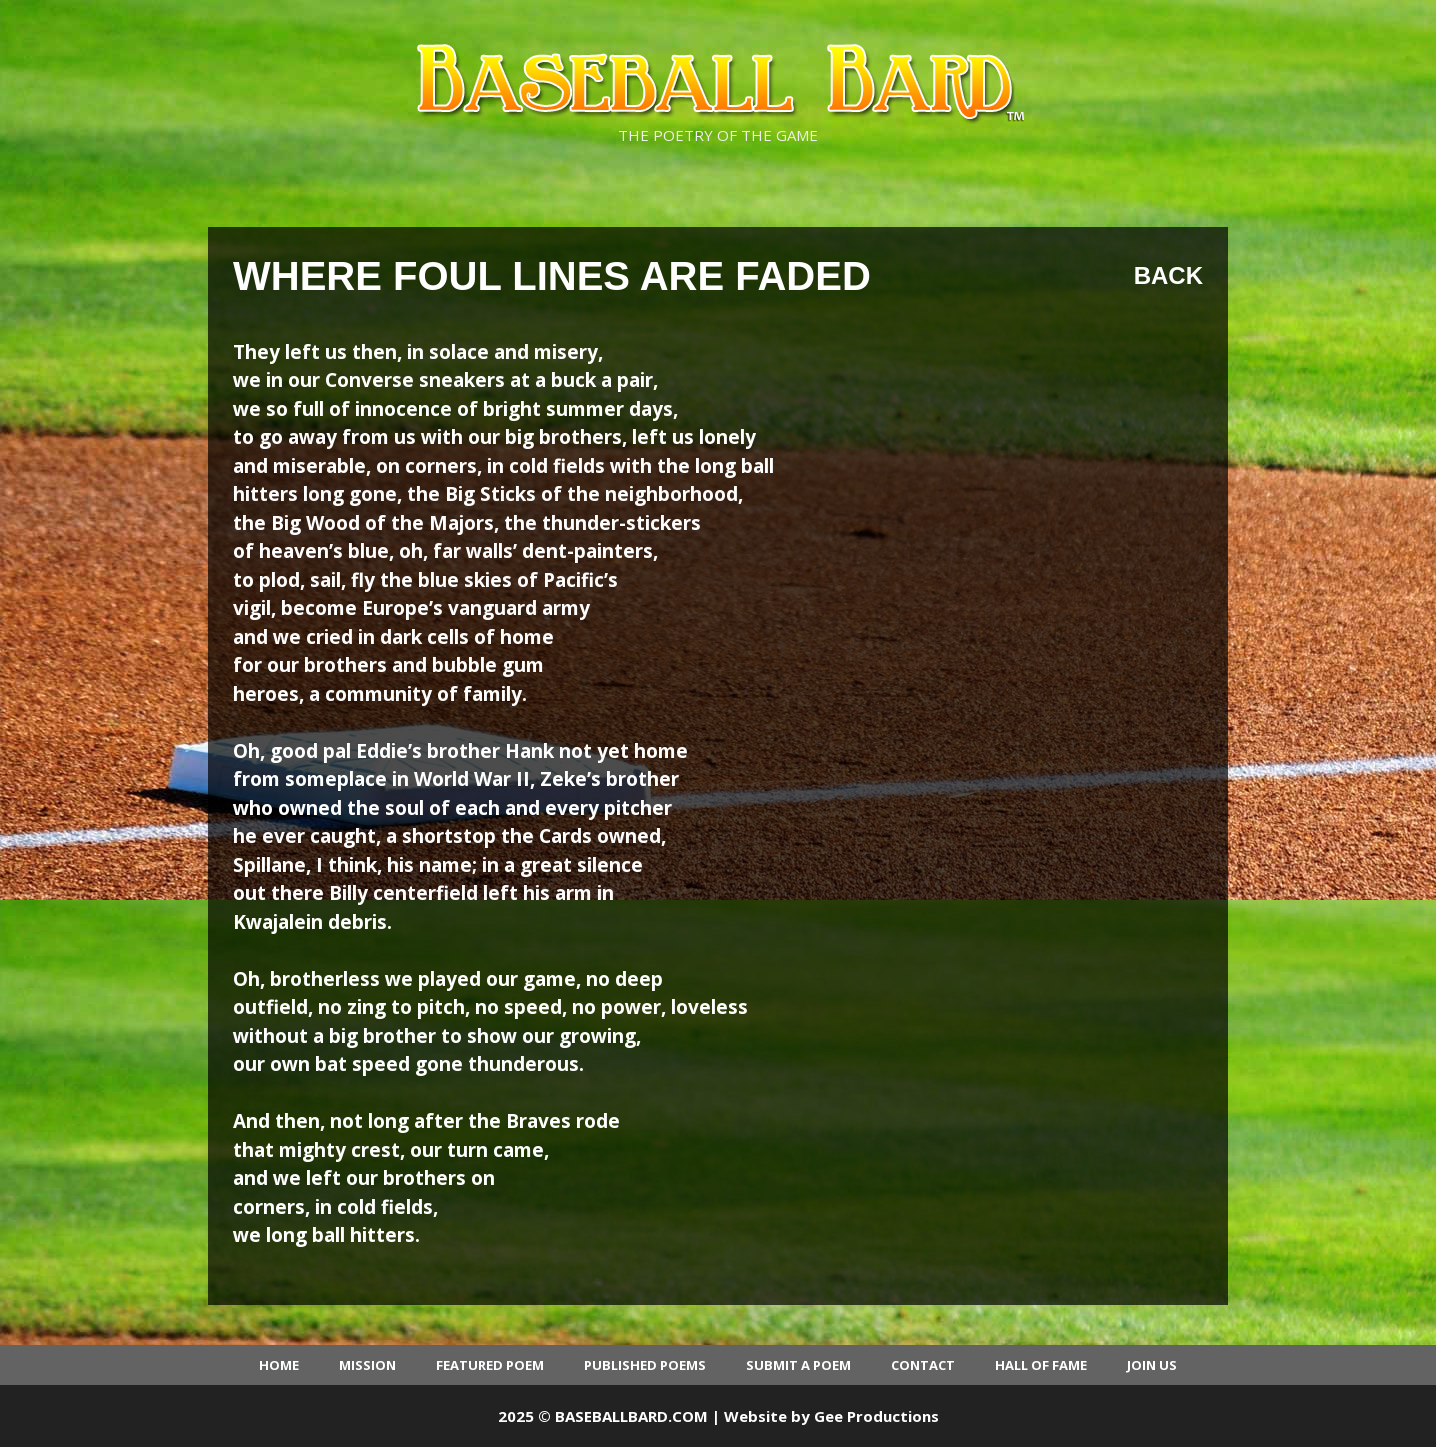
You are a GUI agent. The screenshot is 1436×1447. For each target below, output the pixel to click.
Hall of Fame (1041, 1365)
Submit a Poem (798, 1365)
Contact (923, 1365)
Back (1168, 275)
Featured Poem (490, 1365)
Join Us (1152, 1365)
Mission (367, 1365)
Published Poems (645, 1365)
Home (279, 1365)
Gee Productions (876, 1416)
